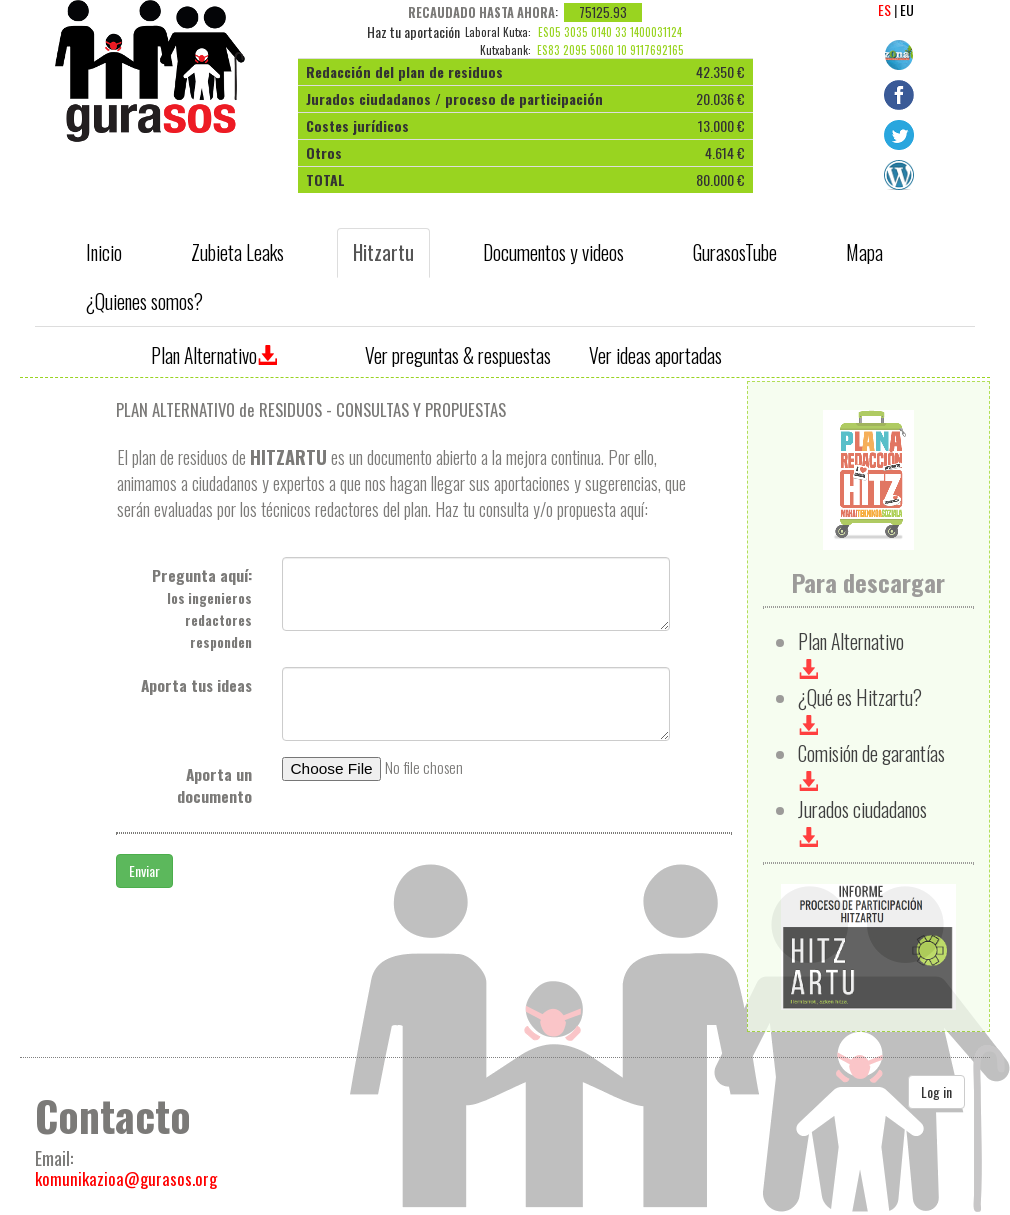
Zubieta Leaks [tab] (237, 252)
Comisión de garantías (871, 765)
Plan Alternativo (214, 355)
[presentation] (105, 253)
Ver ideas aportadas (655, 355)
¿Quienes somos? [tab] (144, 301)
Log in (936, 1091)
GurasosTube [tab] (735, 252)
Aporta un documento (214, 785)
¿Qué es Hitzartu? (860, 709)
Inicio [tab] (104, 252)
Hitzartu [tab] (383, 252)
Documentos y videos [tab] (553, 252)
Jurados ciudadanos (862, 821)
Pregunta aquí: (202, 608)
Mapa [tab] (864, 252)
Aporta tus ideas (196, 685)
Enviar (144, 870)
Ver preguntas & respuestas (458, 355)
